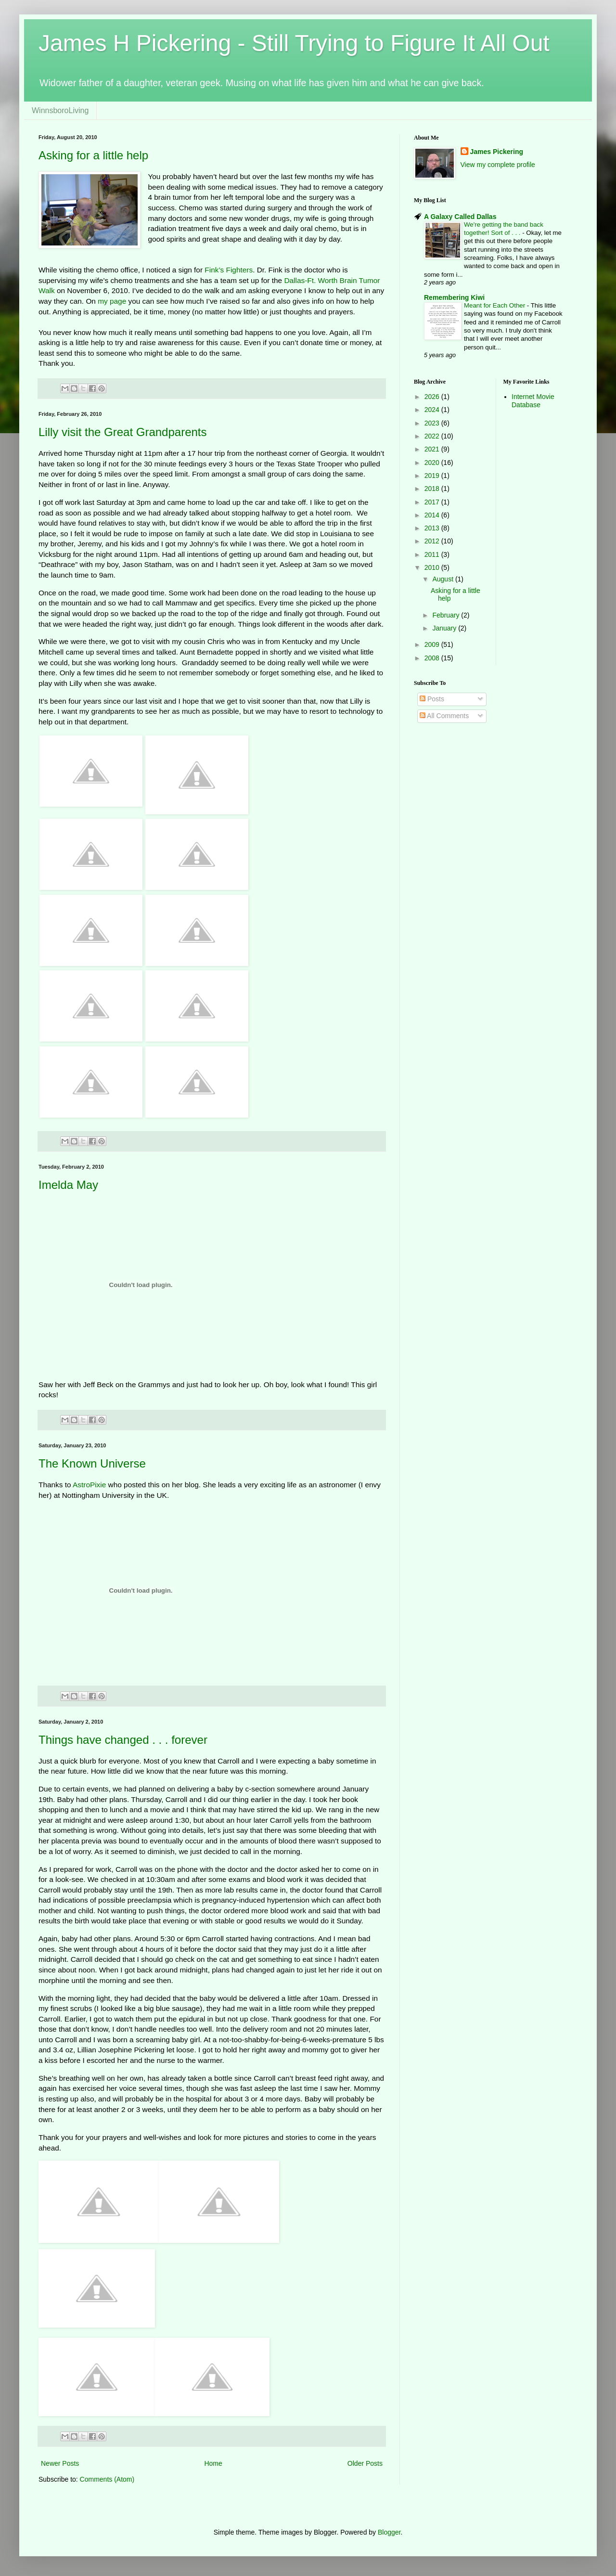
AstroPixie (89, 1485)
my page (112, 301)
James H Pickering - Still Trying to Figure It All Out (294, 43)
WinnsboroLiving (60, 110)
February (446, 615)
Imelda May (68, 1184)
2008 (432, 658)
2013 (432, 528)
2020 (432, 462)
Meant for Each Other (495, 305)
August (443, 579)
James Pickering (497, 151)
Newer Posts (60, 2463)
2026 (432, 396)
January (445, 628)
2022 (432, 436)
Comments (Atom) (107, 2479)
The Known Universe (92, 1463)
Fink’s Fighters (229, 270)
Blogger (389, 2532)
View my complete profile (498, 164)
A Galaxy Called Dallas (460, 216)
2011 (432, 554)
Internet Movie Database (533, 401)
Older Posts (365, 2463)
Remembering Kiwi (454, 297)
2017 (432, 502)
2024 (432, 409)
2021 (432, 449)
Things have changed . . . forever (122, 1739)
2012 (432, 541)
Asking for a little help (93, 155)
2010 (432, 567)
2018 (432, 488)
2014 (432, 515)
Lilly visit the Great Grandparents (122, 431)
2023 (432, 423)
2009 (432, 644)
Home (213, 2463)
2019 (432, 475)
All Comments (444, 716)
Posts (432, 699)
